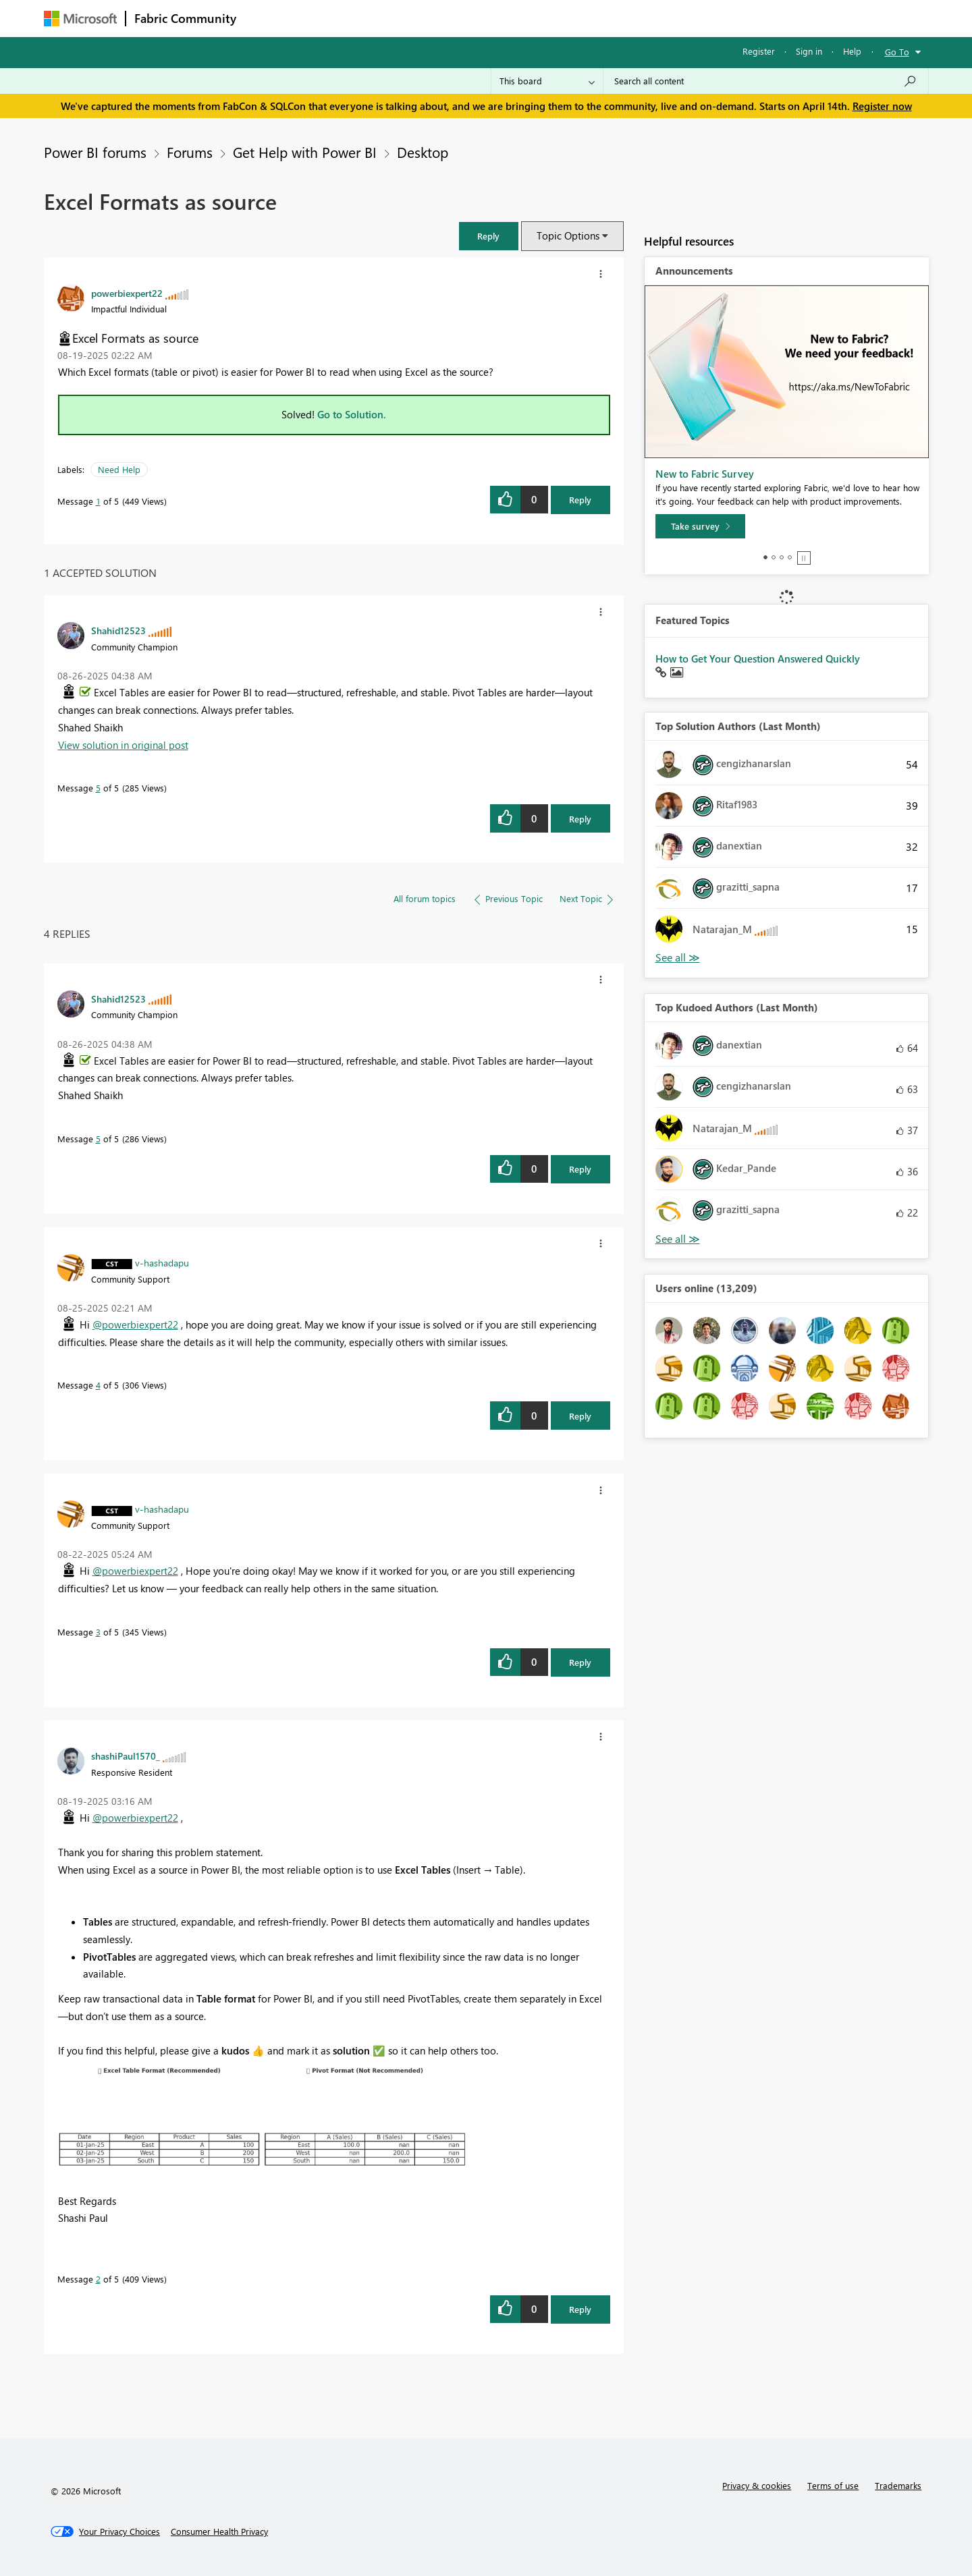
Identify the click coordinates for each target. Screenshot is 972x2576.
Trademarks (898, 2485)
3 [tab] (781, 557)
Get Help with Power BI (305, 151)
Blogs (502, 18)
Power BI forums (95, 151)
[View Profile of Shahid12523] (118, 630)
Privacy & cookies (756, 2485)
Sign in (809, 51)
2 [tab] (773, 557)
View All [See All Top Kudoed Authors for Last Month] (677, 1239)
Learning (554, 18)
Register (758, 51)
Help (852, 51)
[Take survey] (700, 526)
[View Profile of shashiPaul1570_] (125, 1755)
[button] (488, 236)
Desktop (422, 151)
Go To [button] (897, 51)
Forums (266, 18)
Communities (441, 18)
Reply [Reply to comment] (580, 818)
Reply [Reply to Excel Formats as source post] (580, 499)
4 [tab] (789, 557)
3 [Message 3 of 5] (98, 1631)
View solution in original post (123, 745)
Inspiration (326, 18)
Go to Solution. (351, 414)
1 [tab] (765, 557)
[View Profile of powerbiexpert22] (127, 293)
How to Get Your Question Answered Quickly (757, 658)
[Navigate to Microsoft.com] (80, 18)
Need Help (119, 469)
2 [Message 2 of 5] (98, 2279)
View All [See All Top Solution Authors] (677, 957)
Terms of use (833, 2485)
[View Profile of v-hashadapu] (162, 1262)
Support (611, 18)
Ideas (381, 18)
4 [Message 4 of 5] (98, 1385)
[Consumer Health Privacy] (219, 2531)
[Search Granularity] (547, 81)
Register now (882, 106)
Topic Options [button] (568, 235)
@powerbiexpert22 (135, 1324)
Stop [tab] (804, 558)
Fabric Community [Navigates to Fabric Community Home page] (185, 18)
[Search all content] (766, 81)
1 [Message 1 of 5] (98, 501)
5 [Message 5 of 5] (98, 787)
